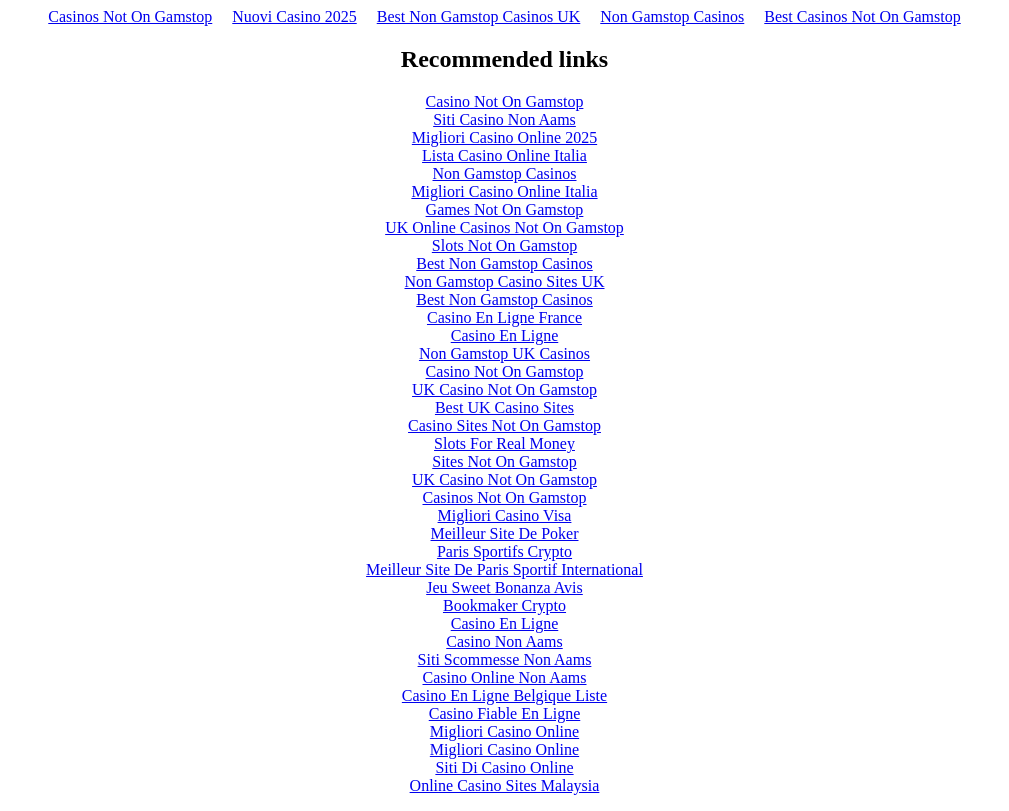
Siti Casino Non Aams (504, 119)
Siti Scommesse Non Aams (505, 659)
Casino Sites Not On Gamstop (504, 425)
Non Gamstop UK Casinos (504, 353)
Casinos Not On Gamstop (130, 16)
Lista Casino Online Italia (504, 155)
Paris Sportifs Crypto (504, 551)
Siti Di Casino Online (504, 767)
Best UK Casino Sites (504, 407)
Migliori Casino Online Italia (504, 191)
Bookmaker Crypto (504, 605)
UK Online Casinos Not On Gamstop (504, 227)
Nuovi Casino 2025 (294, 16)
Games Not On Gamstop (505, 209)
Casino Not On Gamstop (505, 101)
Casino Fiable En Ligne (505, 713)
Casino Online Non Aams (505, 677)
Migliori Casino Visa (505, 515)
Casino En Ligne (505, 335)
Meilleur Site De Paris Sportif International (504, 569)
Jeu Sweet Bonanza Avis (504, 587)
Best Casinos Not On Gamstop (862, 16)
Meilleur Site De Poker (505, 533)
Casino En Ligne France (504, 317)
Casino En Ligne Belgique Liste (504, 695)
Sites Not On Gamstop (504, 461)
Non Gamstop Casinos (672, 16)
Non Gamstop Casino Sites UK (505, 281)
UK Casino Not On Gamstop (504, 389)
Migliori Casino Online (504, 731)
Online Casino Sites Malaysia (505, 785)
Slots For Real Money (504, 443)
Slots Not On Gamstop (504, 245)
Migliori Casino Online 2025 (504, 137)
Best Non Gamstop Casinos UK (479, 16)
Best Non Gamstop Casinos (504, 263)
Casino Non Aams (504, 641)
